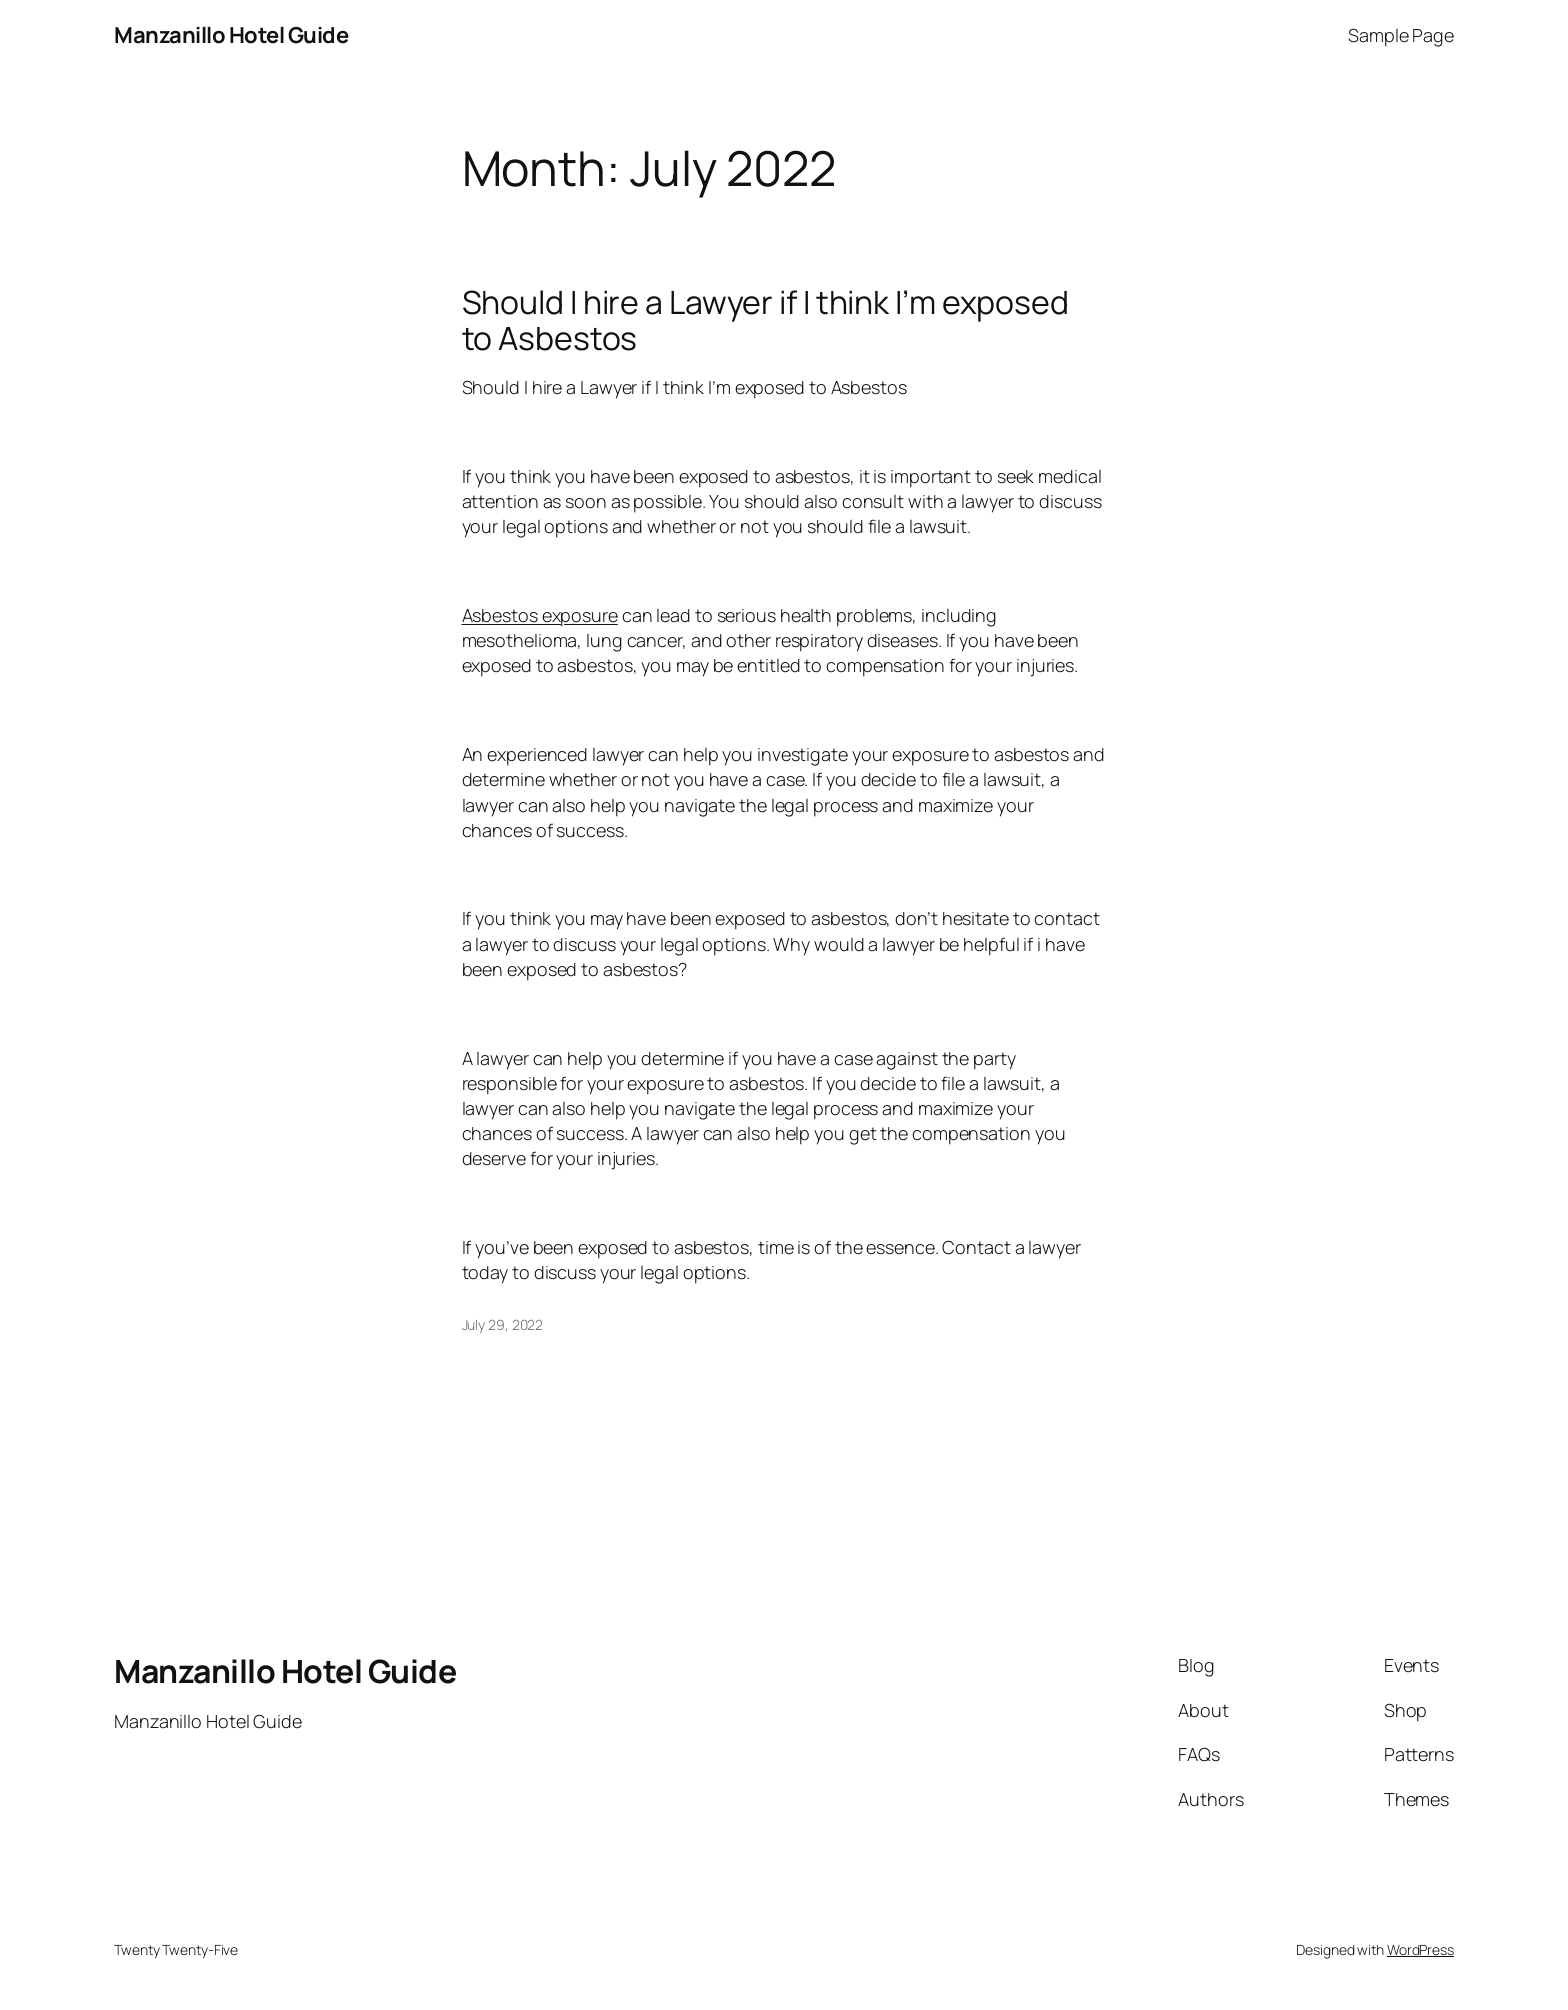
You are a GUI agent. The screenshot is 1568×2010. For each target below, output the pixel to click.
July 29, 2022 (503, 1324)
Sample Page (1401, 35)
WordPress (1420, 1949)
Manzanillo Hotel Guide (231, 35)
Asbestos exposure (540, 615)
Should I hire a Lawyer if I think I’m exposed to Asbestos (766, 320)
